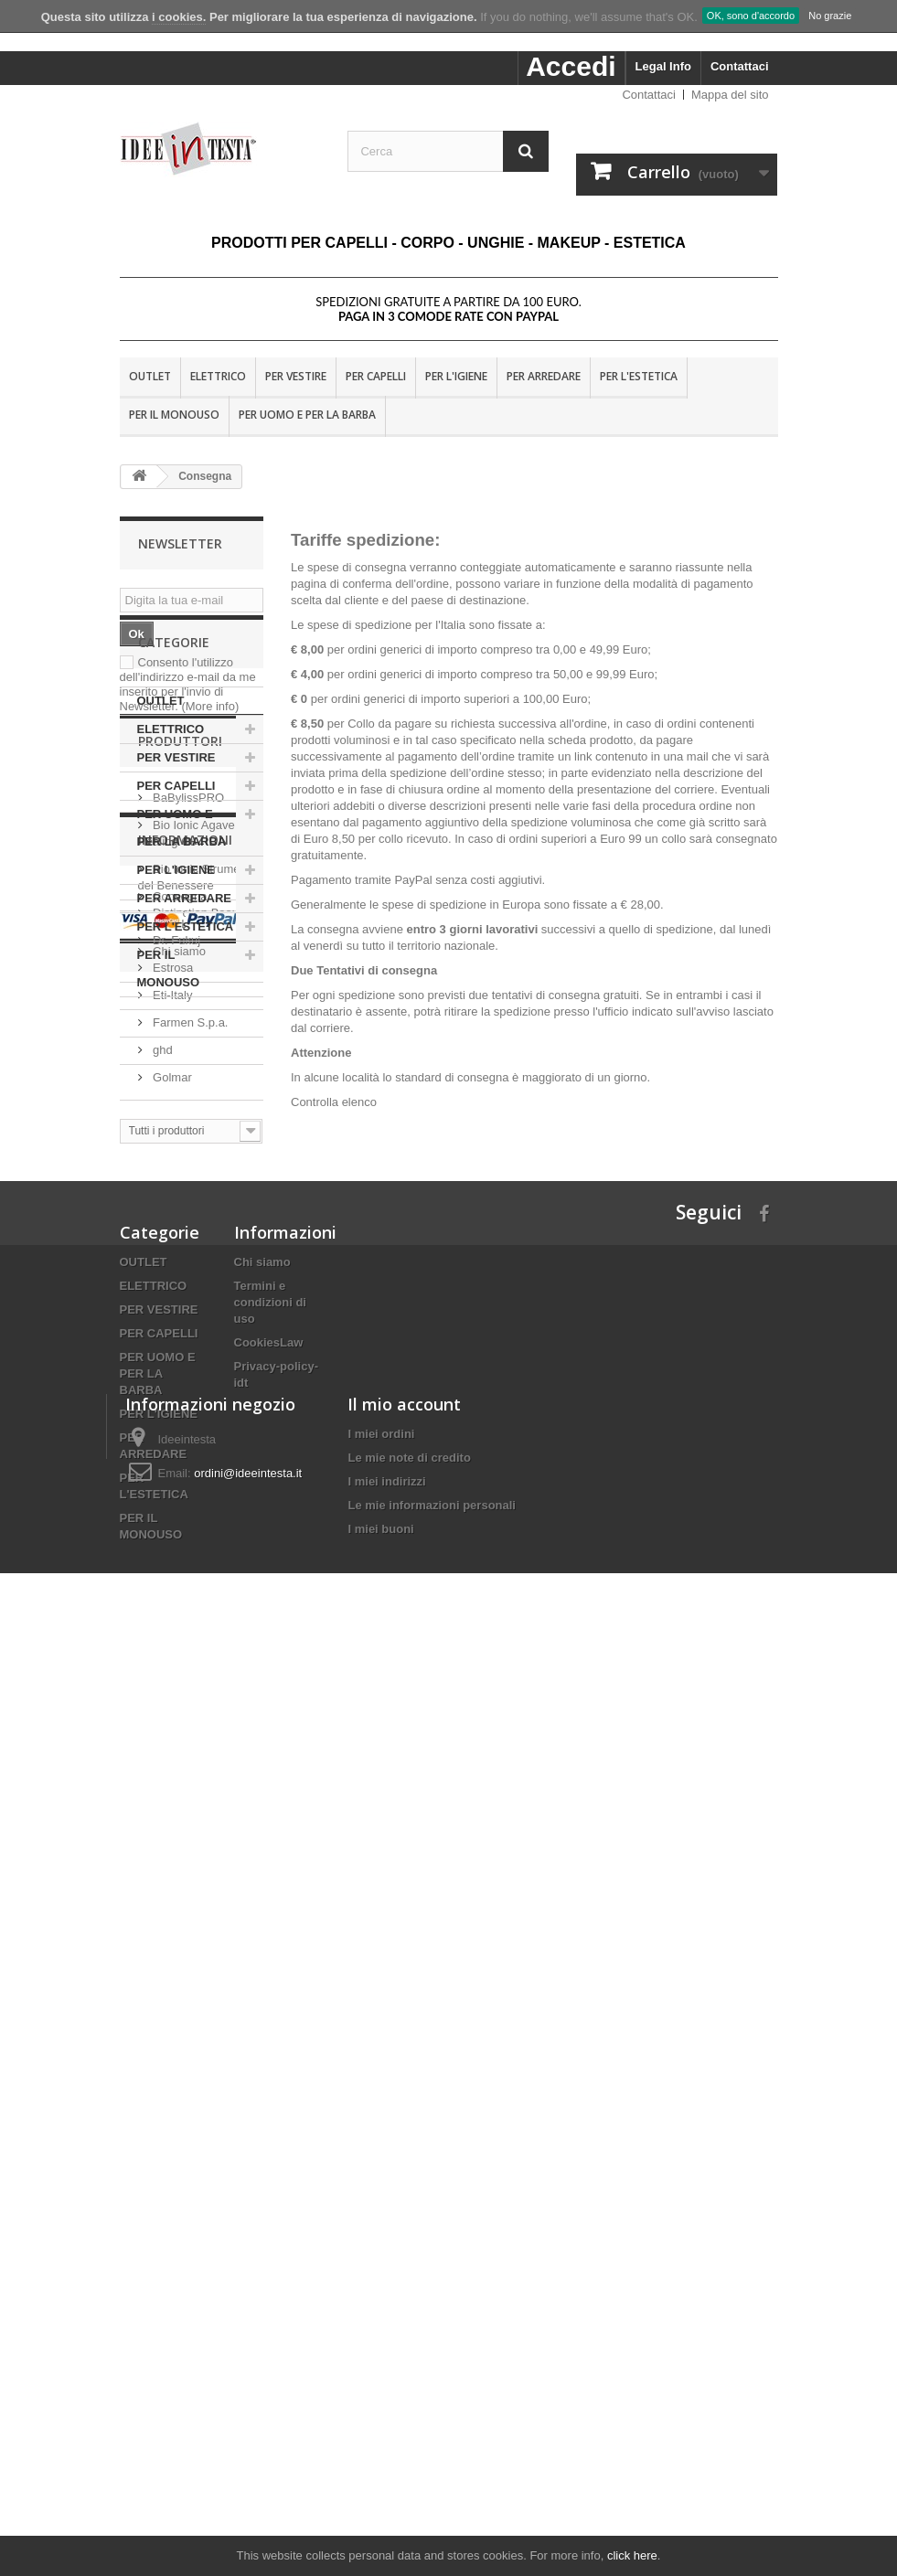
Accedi (570, 66)
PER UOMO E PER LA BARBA (307, 414)
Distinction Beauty (199, 1342)
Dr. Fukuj (175, 1370)
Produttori (180, 1178)
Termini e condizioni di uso (270, 2028)
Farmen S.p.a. (189, 1452)
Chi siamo (178, 1732)
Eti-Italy (171, 1425)
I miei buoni (380, 2460)
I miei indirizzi (386, 2413)
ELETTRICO (218, 376)
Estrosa (172, 1397)
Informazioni (185, 1627)
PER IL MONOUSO (174, 414)
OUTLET (150, 376)
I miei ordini (380, 2365)
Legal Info (663, 66)
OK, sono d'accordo (751, 15)
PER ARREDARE (544, 376)
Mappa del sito (730, 94)
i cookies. (179, 17)
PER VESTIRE (295, 376)
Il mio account (404, 2336)
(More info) (210, 706)
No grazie (829, 15)
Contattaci (739, 66)
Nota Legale (184, 1704)
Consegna (179, 1677)
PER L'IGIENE (456, 376)
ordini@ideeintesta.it (248, 2404)
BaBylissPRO (187, 1227)
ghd (161, 1479)
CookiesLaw (269, 2068)
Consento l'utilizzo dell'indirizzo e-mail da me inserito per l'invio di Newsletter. (188, 684)
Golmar (171, 1507)
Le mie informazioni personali (431, 2436)
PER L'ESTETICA (639, 376)
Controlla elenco (334, 1102)
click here (632, 2555)
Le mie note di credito (408, 2389)
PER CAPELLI (376, 376)
